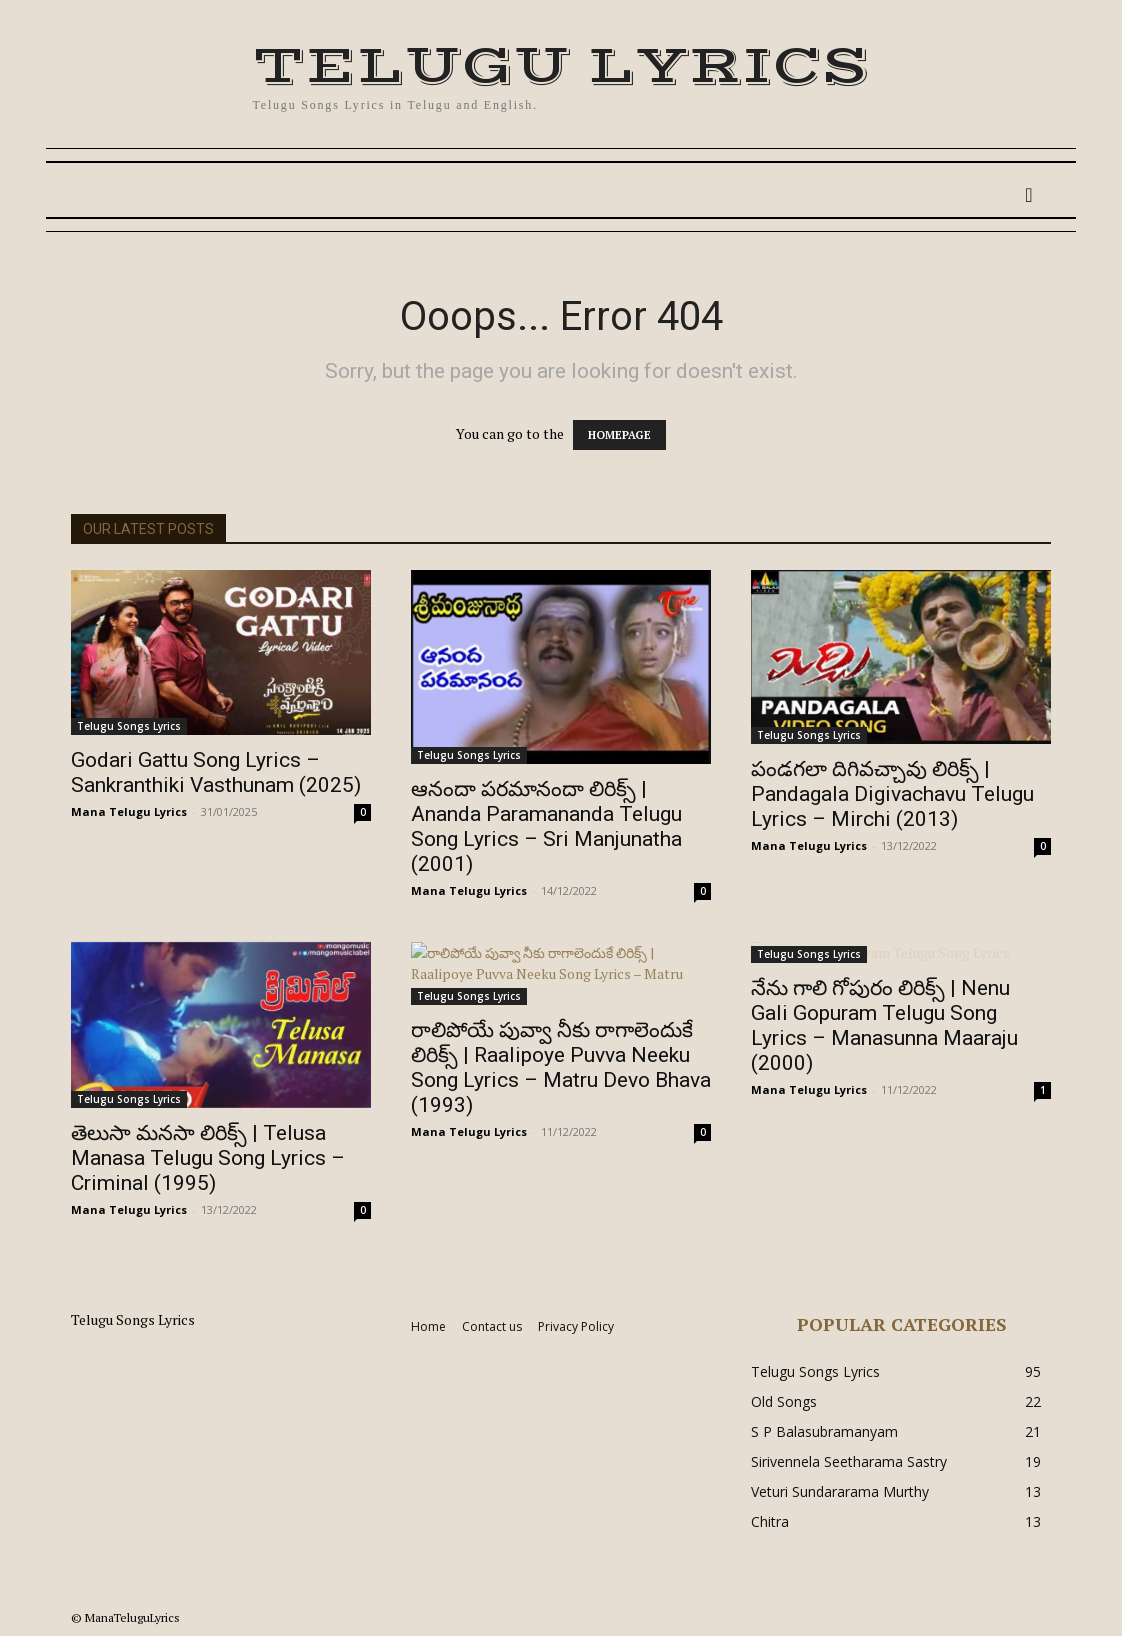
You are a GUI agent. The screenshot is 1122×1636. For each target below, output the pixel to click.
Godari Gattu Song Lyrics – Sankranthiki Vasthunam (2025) (216, 772)
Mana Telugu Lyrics (129, 811)
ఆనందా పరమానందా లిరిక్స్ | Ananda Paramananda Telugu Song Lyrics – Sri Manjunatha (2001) (546, 826)
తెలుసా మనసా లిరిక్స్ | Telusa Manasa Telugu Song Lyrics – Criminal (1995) (208, 1158)
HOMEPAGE (619, 435)
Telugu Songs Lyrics (129, 726)
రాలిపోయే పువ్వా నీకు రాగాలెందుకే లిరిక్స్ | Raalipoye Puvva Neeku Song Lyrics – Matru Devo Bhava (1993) (561, 1067)
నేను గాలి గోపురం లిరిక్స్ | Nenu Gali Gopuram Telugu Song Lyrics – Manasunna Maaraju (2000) (884, 1025)
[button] (1029, 195)
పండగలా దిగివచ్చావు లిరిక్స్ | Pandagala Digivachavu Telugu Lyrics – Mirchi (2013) (892, 794)
